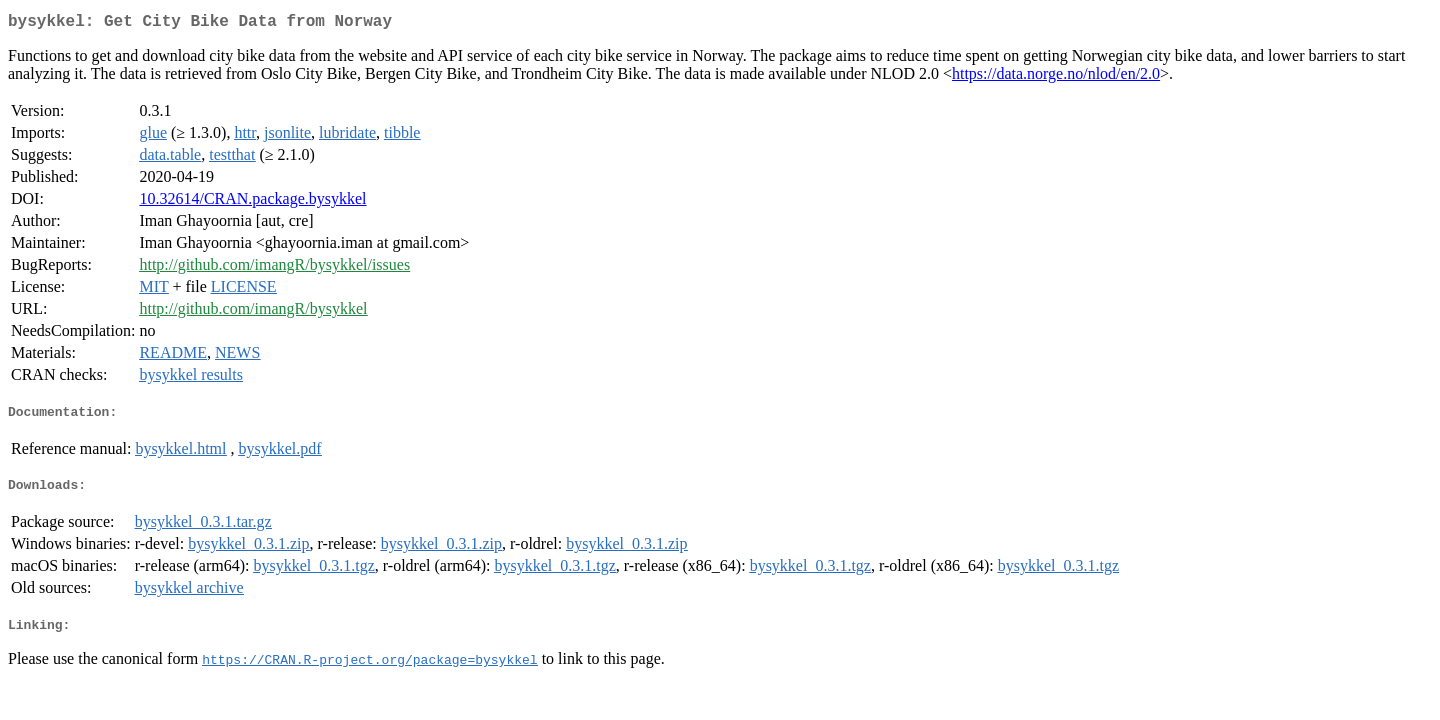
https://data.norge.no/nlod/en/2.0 (1056, 77)
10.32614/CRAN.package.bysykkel (252, 202)
